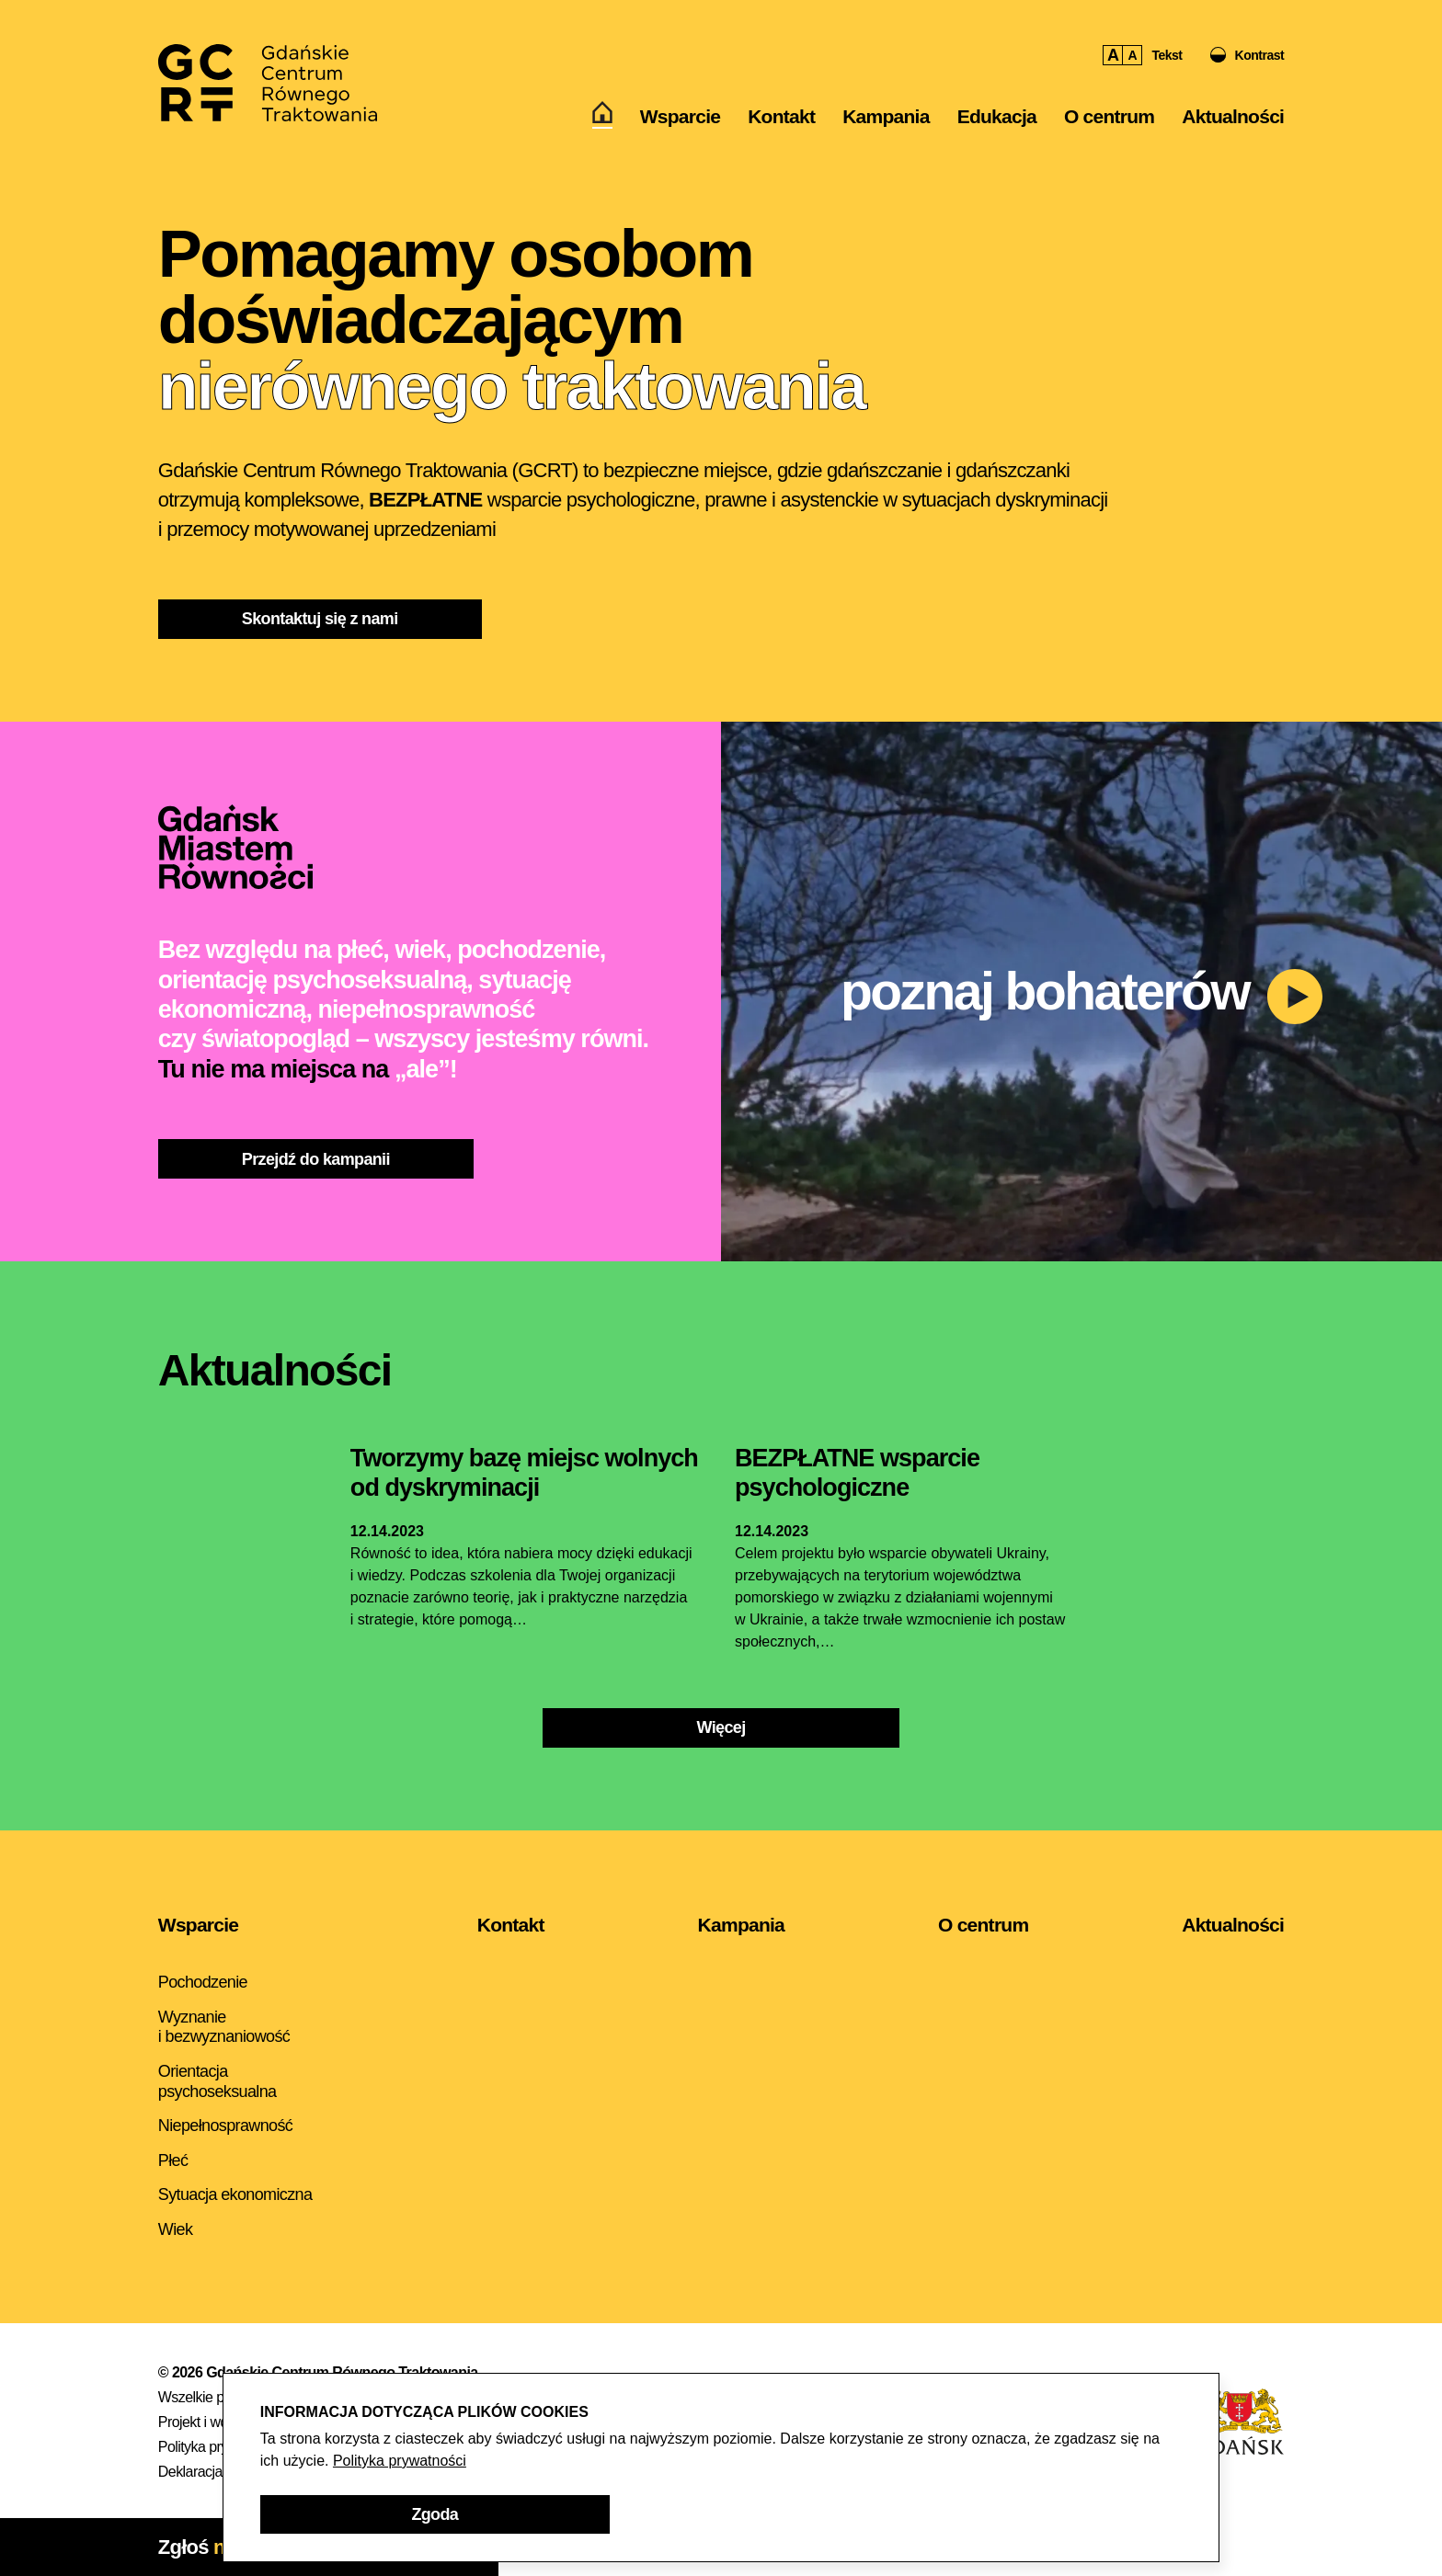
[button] (1247, 55)
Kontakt (781, 116)
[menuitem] (602, 116)
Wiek (175, 2229)
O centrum (1109, 116)
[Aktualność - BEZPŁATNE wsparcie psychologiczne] (857, 1474)
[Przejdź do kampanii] (316, 1159)
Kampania (885, 116)
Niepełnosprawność (225, 2125)
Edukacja (996, 116)
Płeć (173, 2160)
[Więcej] (721, 1728)
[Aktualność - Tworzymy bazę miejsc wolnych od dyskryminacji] (524, 1474)
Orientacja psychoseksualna (217, 2081)
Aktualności (1233, 116)
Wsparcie (680, 116)
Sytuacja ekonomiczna (235, 2194)
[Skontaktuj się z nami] (320, 619)
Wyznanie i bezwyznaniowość (224, 2027)
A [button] (1113, 55)
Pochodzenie (202, 1982)
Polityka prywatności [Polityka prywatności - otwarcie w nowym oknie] (399, 2460)
